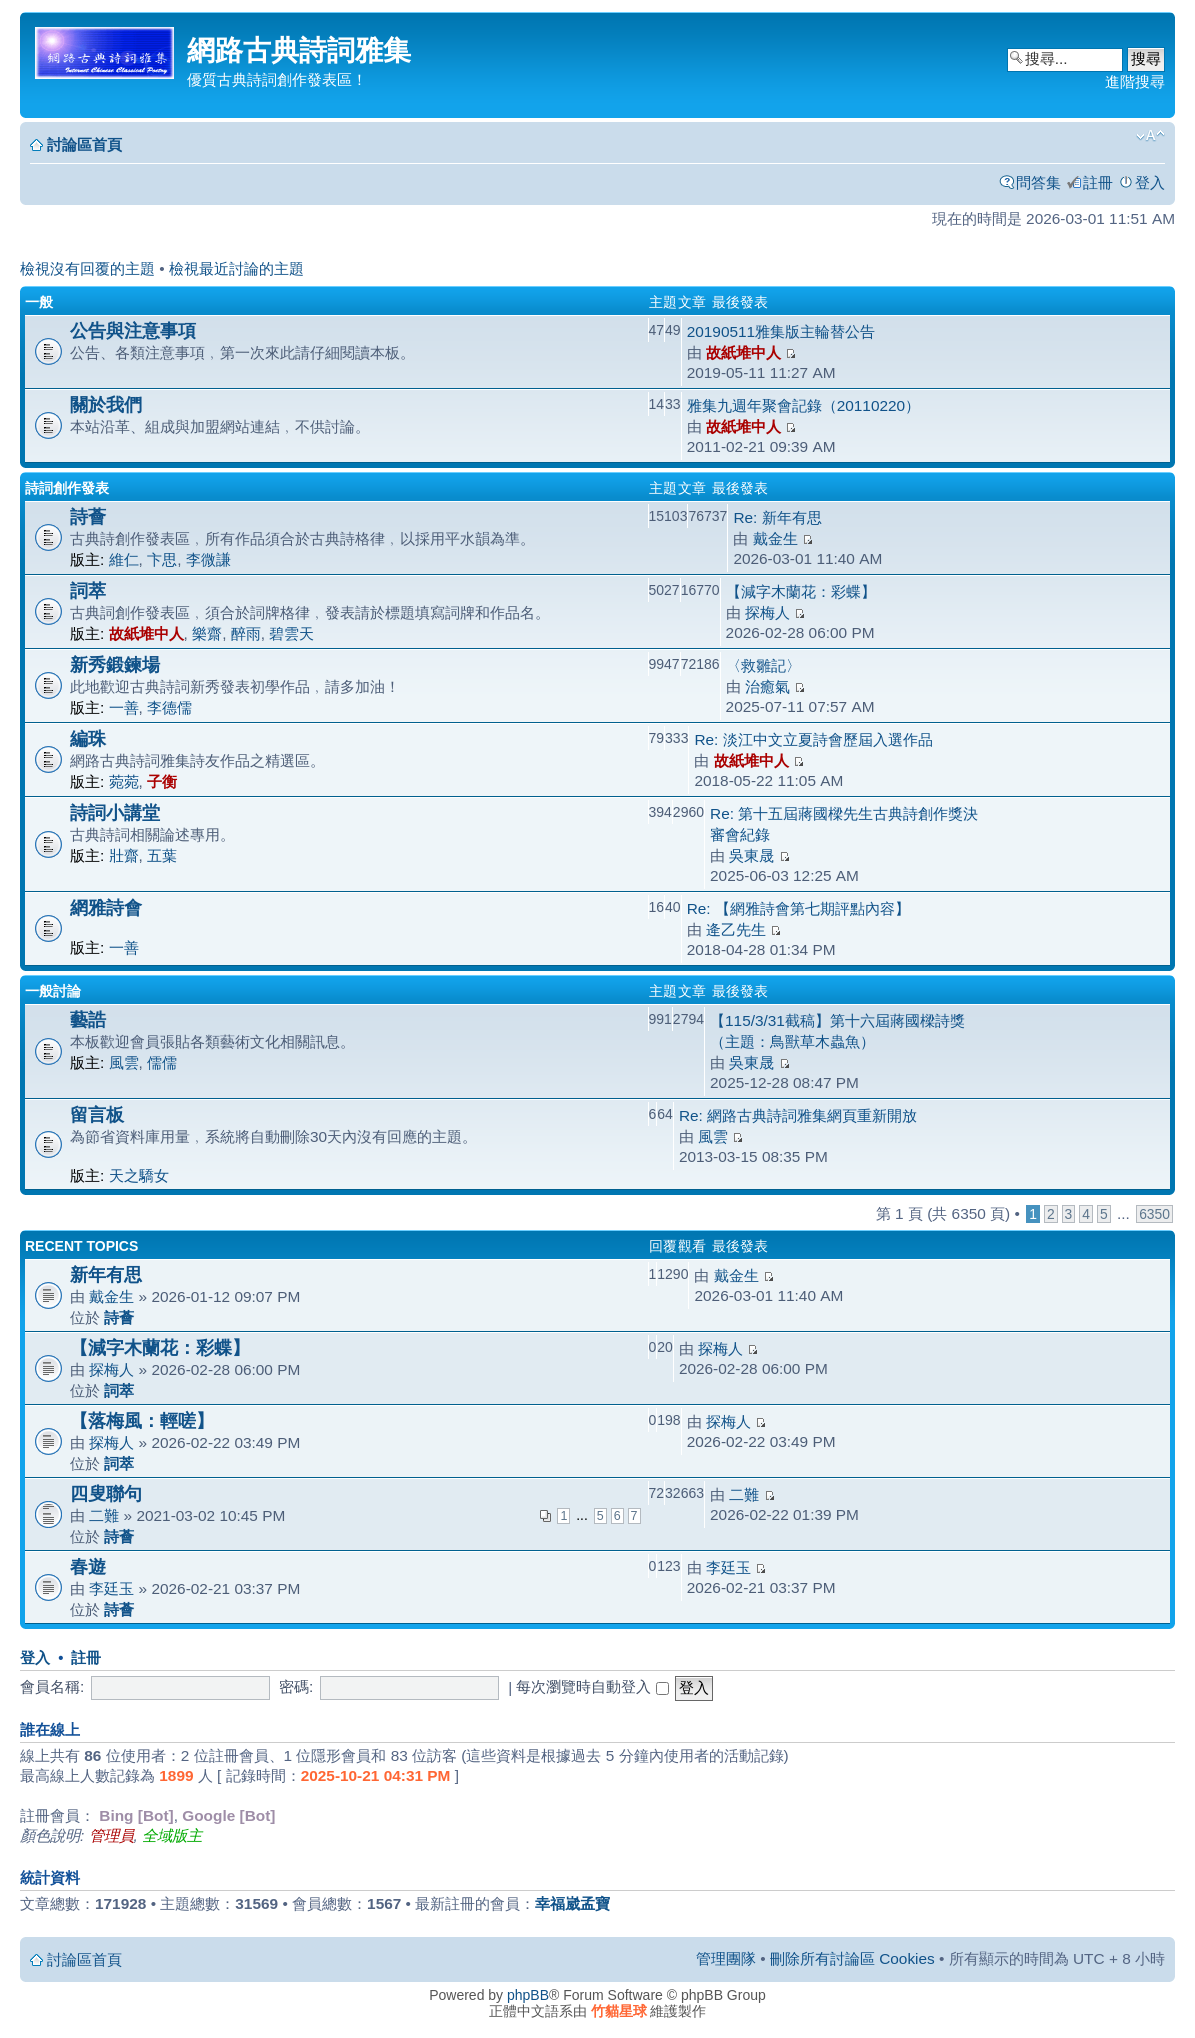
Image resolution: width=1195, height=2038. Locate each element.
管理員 (111, 1835)
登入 (1150, 182)
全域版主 (172, 1835)
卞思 (162, 559)
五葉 (162, 855)
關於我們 (106, 404)
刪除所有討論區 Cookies (852, 1958)
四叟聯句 (106, 1493)
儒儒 (162, 1062)
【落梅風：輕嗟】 (142, 1420)
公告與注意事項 (133, 330)
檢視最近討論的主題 (236, 268)
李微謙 (208, 559)
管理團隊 (726, 1958)
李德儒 (169, 707)
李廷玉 (111, 1588)
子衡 (162, 781)
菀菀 (124, 781)
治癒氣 (767, 686)
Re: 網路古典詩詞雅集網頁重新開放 (798, 1115)
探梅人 (767, 612)
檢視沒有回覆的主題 (87, 268)
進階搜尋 (1135, 81)
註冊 (1098, 182)
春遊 (88, 1566)
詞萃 (88, 590)
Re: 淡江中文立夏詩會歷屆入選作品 (813, 739)
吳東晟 (751, 855)
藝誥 (88, 1019)
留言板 (97, 1114)
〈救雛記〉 (763, 665)
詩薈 (88, 516)
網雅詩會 (106, 907)
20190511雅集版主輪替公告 (781, 331)
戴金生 (775, 538)
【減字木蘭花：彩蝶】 (801, 591)
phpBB (528, 1995)
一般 (39, 302)
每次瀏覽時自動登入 (592, 1686)
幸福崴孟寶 (572, 1903)
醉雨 (246, 633)
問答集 (1038, 182)
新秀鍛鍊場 (115, 664)
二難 (104, 1515)
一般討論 (53, 991)
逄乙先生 (736, 929)
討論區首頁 (84, 144)
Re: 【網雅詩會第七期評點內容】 (798, 908)
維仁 (124, 559)
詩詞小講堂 (115, 812)
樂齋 (207, 633)
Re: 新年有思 (777, 517)
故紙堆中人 (743, 352)
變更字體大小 (1150, 136)
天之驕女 (139, 1175)
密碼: (296, 1686)
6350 (1154, 1214)
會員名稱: (52, 1686)
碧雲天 (291, 633)
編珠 (88, 738)
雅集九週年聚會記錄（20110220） (803, 405)
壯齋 (124, 855)
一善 (124, 707)
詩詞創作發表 (67, 488)
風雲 (124, 1062)
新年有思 (106, 1274)
